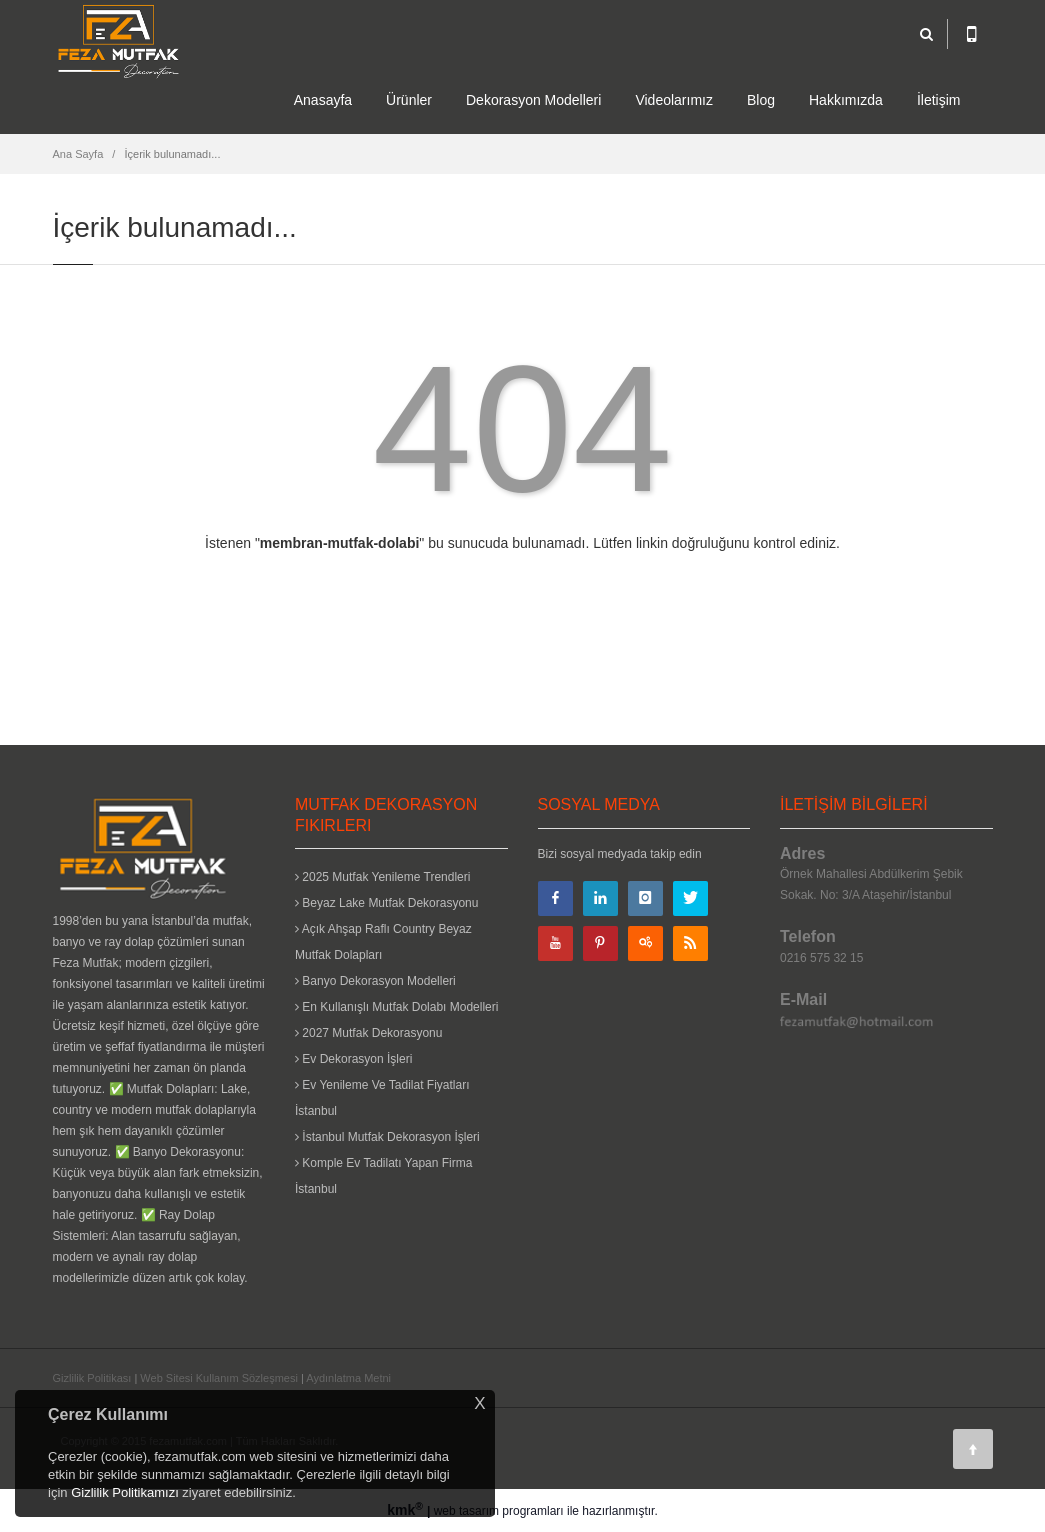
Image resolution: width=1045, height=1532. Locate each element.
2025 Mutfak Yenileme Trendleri (382, 877)
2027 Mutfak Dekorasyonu (368, 1033)
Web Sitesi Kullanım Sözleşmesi (219, 1378)
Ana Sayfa (78, 154)
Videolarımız (674, 100)
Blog (761, 100)
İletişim (939, 100)
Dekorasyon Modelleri (533, 100)
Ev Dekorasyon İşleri (353, 1059)
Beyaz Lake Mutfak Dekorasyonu (386, 903)
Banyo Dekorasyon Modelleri (375, 981)
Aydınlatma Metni (348, 1378)
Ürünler (409, 100)
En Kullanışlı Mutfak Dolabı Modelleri (396, 1007)
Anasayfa (323, 100)
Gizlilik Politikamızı (125, 1492)
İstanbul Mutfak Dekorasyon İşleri (387, 1137)
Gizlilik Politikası (92, 1378)
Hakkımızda (846, 100)
